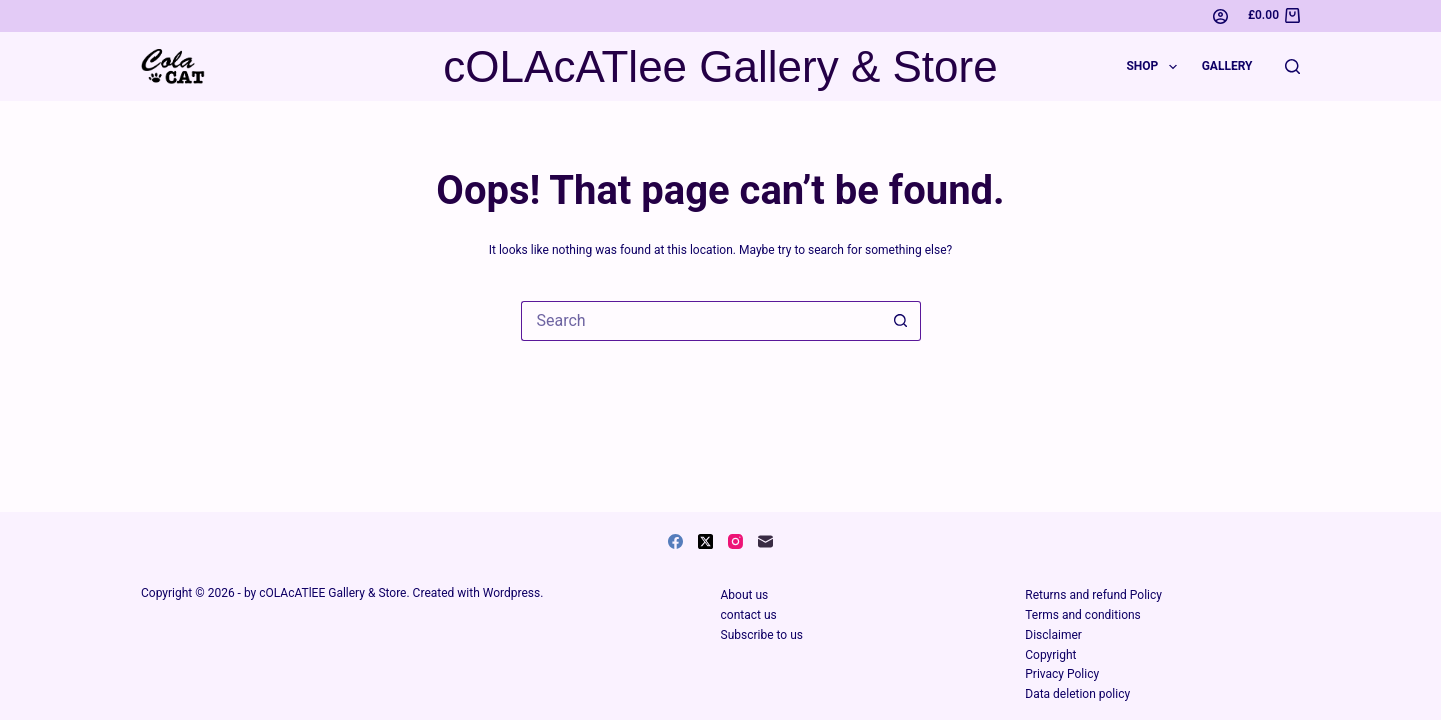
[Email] (765, 541)
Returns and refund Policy (1093, 595)
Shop (1155, 67)
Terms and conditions (1083, 615)
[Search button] (901, 321)
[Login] (1220, 16)
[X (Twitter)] (705, 541)
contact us (749, 615)
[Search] (1292, 66)
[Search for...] (701, 321)
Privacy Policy (1062, 674)
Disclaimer (1053, 635)
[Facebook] (675, 541)
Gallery (1227, 66)
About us (745, 595)
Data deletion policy (1077, 694)
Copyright (1050, 655)
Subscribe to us (762, 635)
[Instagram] (735, 541)
